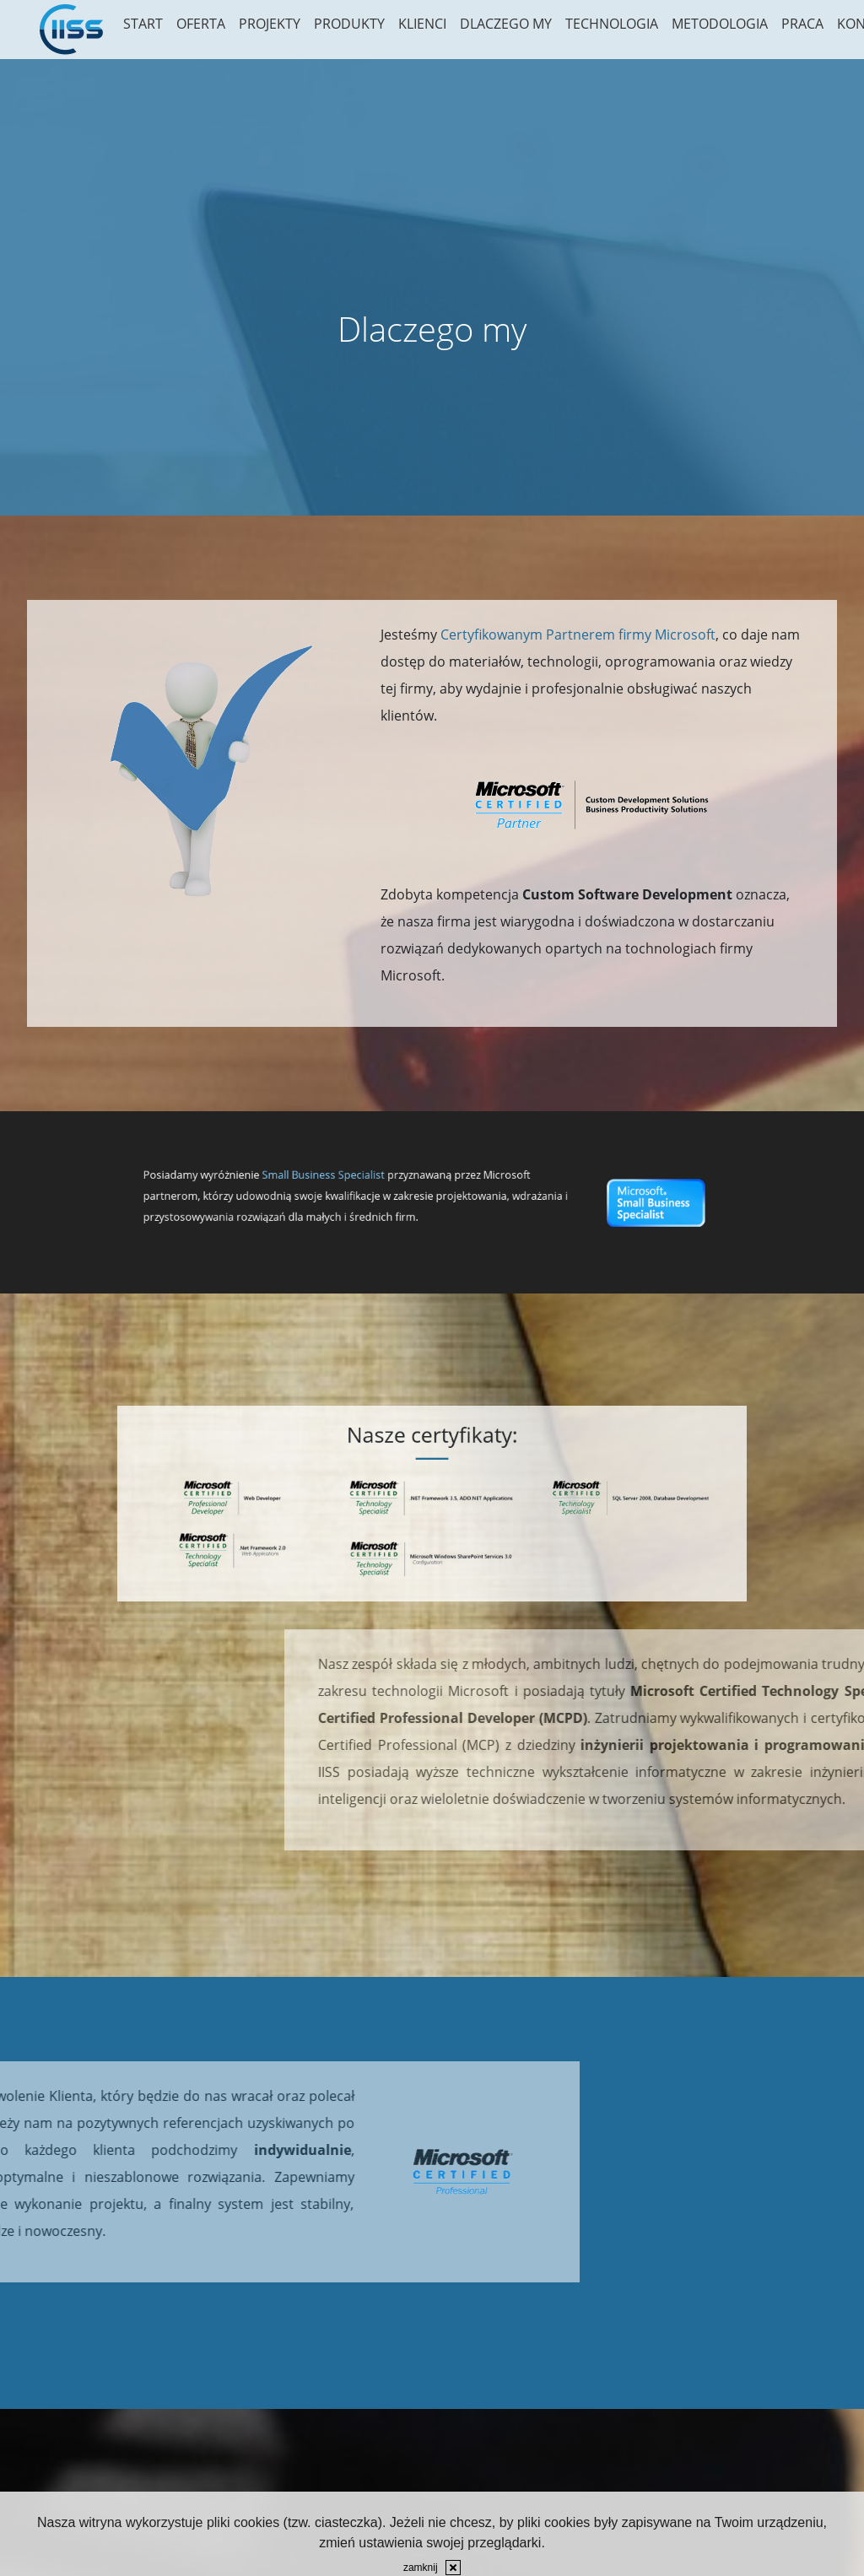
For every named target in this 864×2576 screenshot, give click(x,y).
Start (143, 23)
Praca (802, 23)
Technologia (611, 23)
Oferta (200, 23)
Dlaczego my (506, 23)
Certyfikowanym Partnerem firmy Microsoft (578, 634)
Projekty (269, 23)
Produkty (349, 23)
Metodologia (720, 23)
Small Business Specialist (389, 1191)
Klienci (422, 23)
